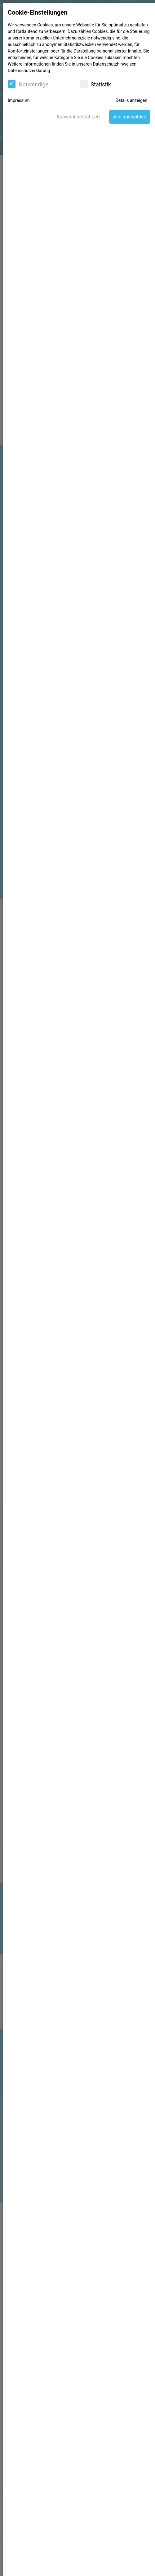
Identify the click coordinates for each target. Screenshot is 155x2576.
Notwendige (28, 84)
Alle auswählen (129, 117)
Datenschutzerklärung (29, 70)
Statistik (95, 84)
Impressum (18, 100)
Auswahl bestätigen (78, 117)
